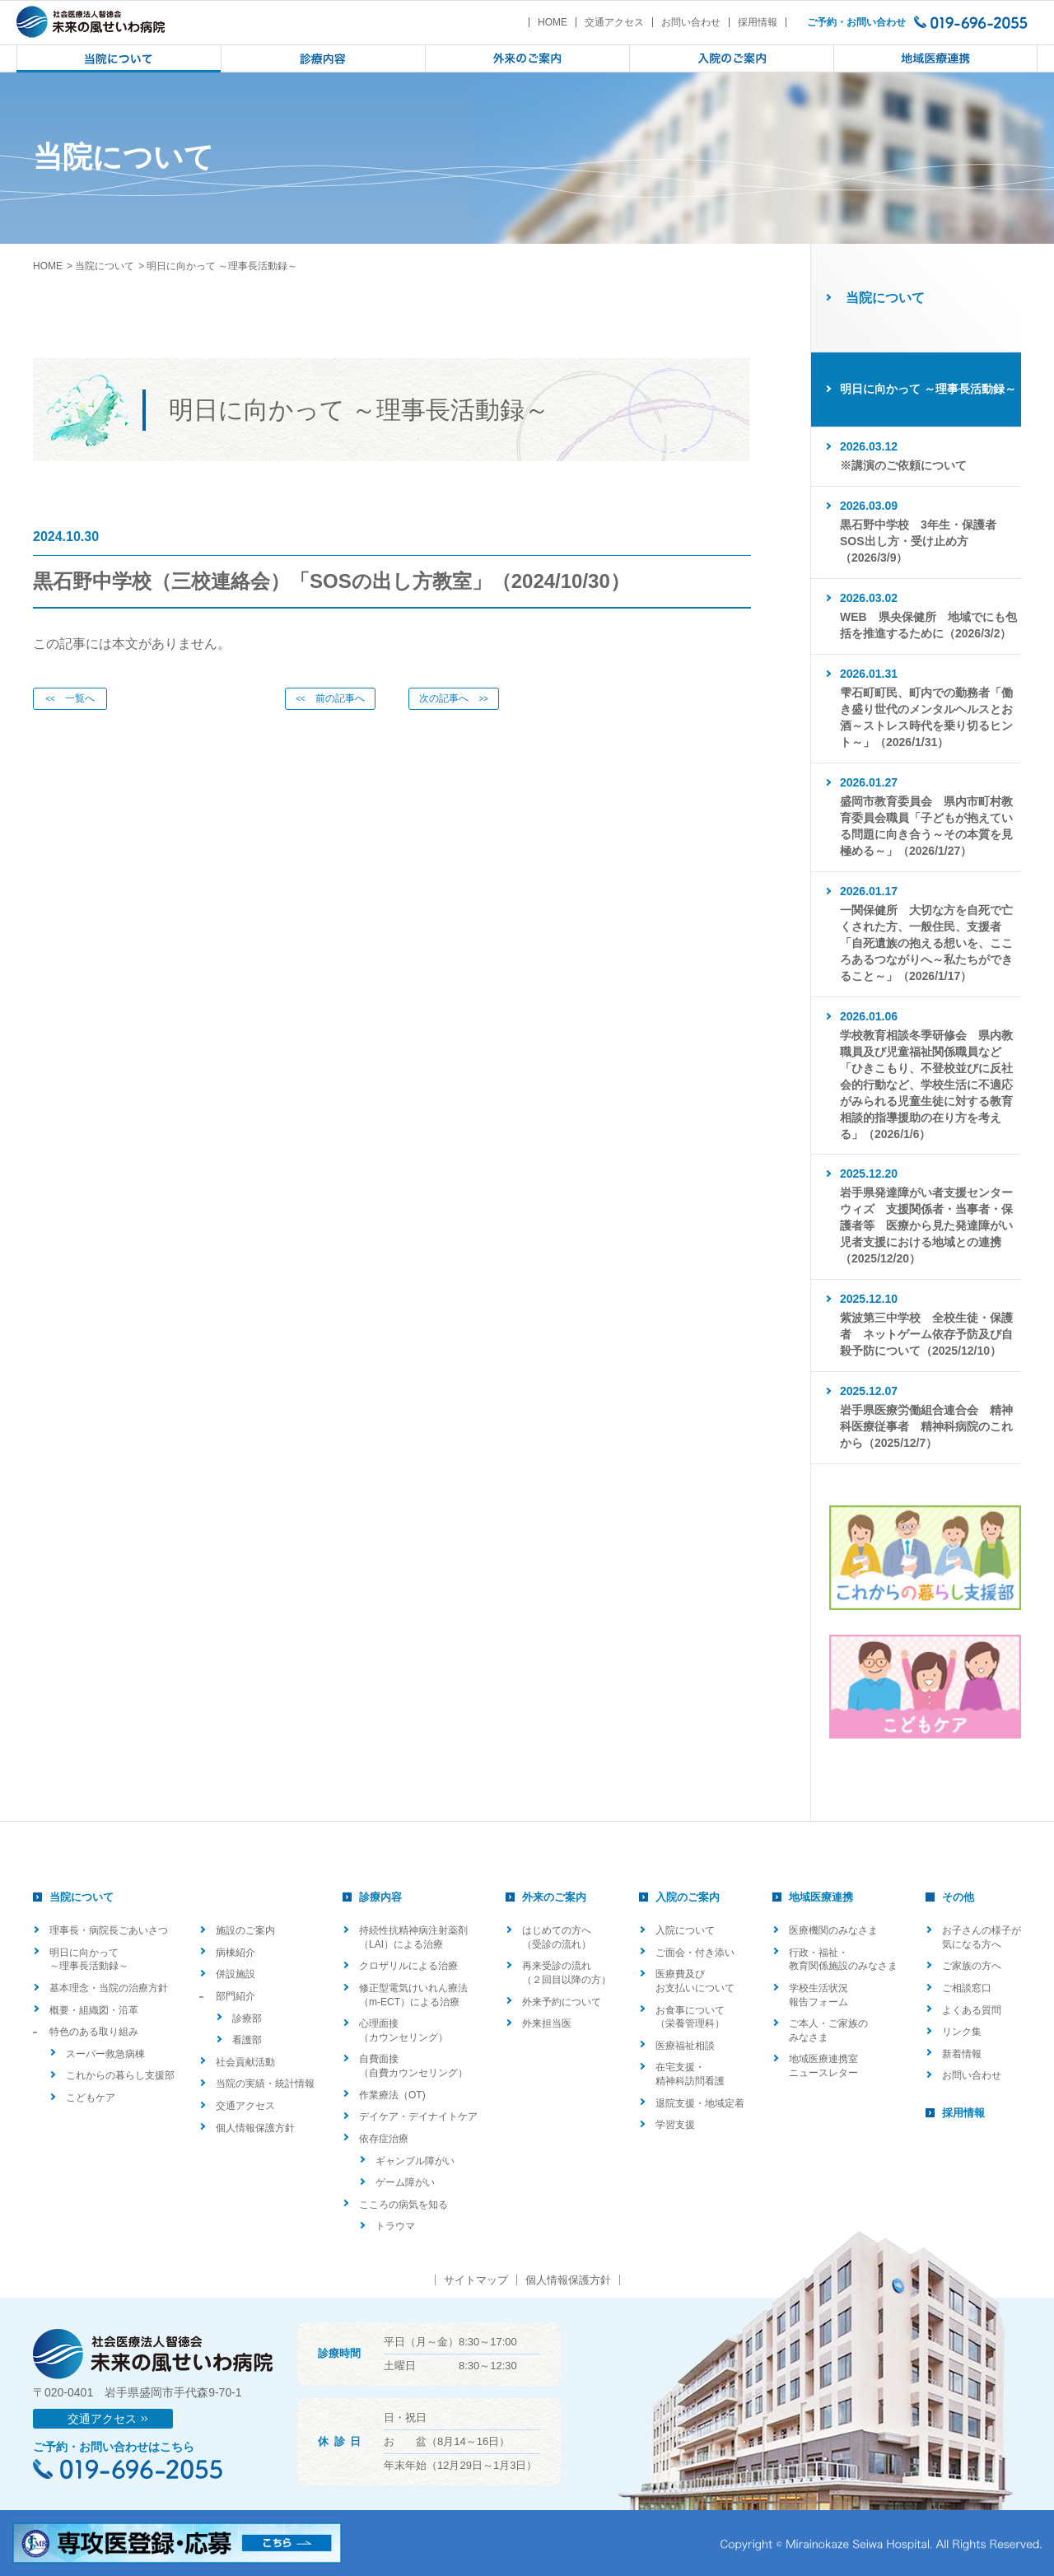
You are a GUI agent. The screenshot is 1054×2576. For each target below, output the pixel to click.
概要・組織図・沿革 (93, 2010)
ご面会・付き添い (695, 1952)
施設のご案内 (245, 1930)
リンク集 (962, 2031)
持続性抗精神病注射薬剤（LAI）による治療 (413, 1937)
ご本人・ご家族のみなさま (828, 2030)
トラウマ (395, 2226)
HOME (552, 22)
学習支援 (675, 2124)
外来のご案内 (554, 1897)
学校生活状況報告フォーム (818, 1995)
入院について (685, 1930)
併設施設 (235, 1974)
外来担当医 (546, 2023)
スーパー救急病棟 (105, 2054)
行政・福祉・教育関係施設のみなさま (843, 1959)
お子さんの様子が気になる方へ (981, 1937)
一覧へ (70, 698)
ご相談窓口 (966, 1988)
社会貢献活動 (245, 2062)
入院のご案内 (687, 1897)
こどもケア (90, 2097)
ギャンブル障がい (415, 2161)
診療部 (247, 2018)
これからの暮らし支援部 (120, 2075)
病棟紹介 (235, 1952)
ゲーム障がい (405, 2182)
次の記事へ (453, 698)
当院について (104, 266)
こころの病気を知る (403, 2204)
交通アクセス (614, 22)
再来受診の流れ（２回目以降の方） (566, 1973)
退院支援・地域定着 (699, 2103)
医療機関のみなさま (833, 1930)
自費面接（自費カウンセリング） (413, 2066)
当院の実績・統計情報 (265, 2083)
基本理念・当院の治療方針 (108, 1988)
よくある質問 (971, 2010)
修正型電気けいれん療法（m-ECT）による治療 (413, 1995)
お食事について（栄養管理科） (690, 2017)
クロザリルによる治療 (408, 1966)
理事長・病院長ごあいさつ (108, 1930)
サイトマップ (476, 2280)
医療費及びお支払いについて (695, 1981)
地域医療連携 (821, 1897)
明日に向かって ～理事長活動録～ (88, 1959)
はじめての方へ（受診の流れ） (556, 1937)
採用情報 (757, 22)
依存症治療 (383, 2138)
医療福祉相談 (685, 2045)
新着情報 (962, 2054)
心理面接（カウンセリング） (403, 2030)
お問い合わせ (691, 22)
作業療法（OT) (392, 2095)
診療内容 (380, 1897)
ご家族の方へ (971, 1966)
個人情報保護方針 (255, 2128)
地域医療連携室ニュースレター (823, 2066)
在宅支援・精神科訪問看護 (690, 2074)
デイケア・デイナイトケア (418, 2116)
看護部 (247, 2040)
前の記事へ (330, 698)
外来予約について (561, 2002)
